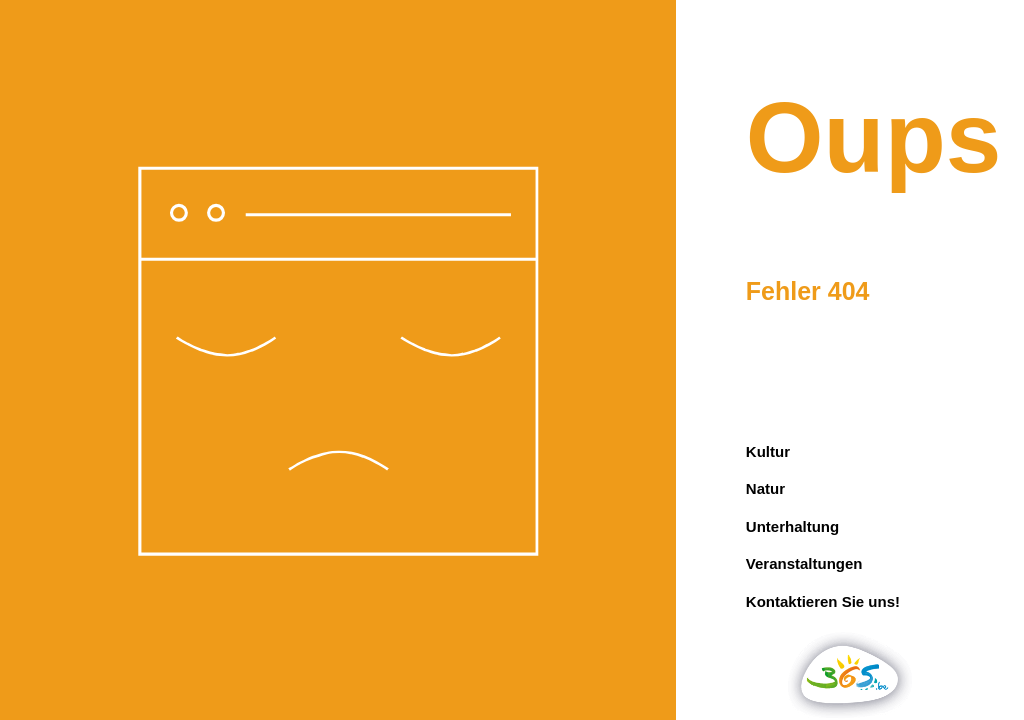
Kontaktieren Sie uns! (823, 601)
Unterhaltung (792, 526)
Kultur (768, 451)
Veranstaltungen (804, 563)
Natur (765, 488)
